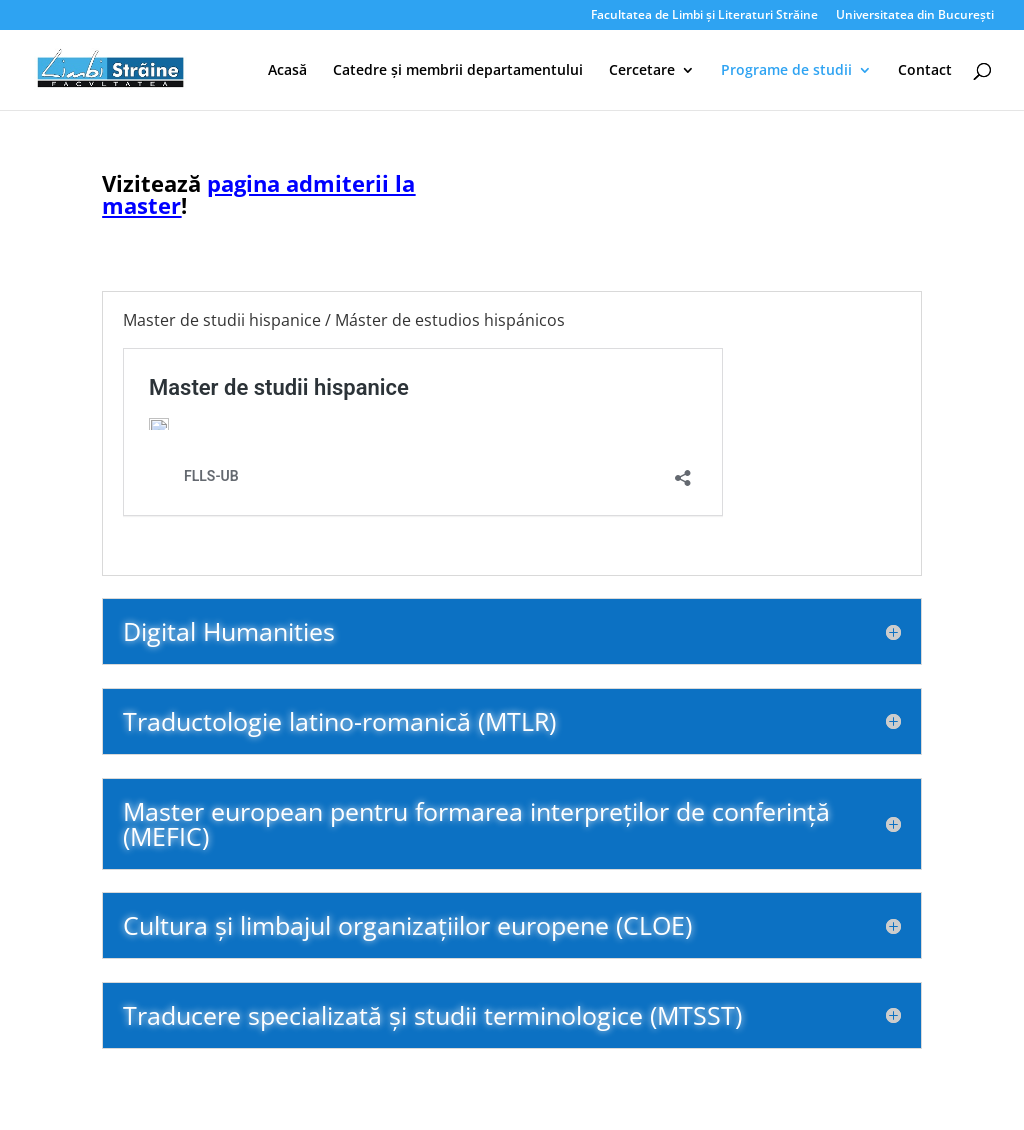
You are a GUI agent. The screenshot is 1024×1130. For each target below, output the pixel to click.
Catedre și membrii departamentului (458, 71)
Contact (925, 71)
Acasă (287, 71)
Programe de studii (786, 71)
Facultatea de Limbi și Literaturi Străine (704, 16)
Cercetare (642, 71)
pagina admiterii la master (258, 194)
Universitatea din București (915, 16)
